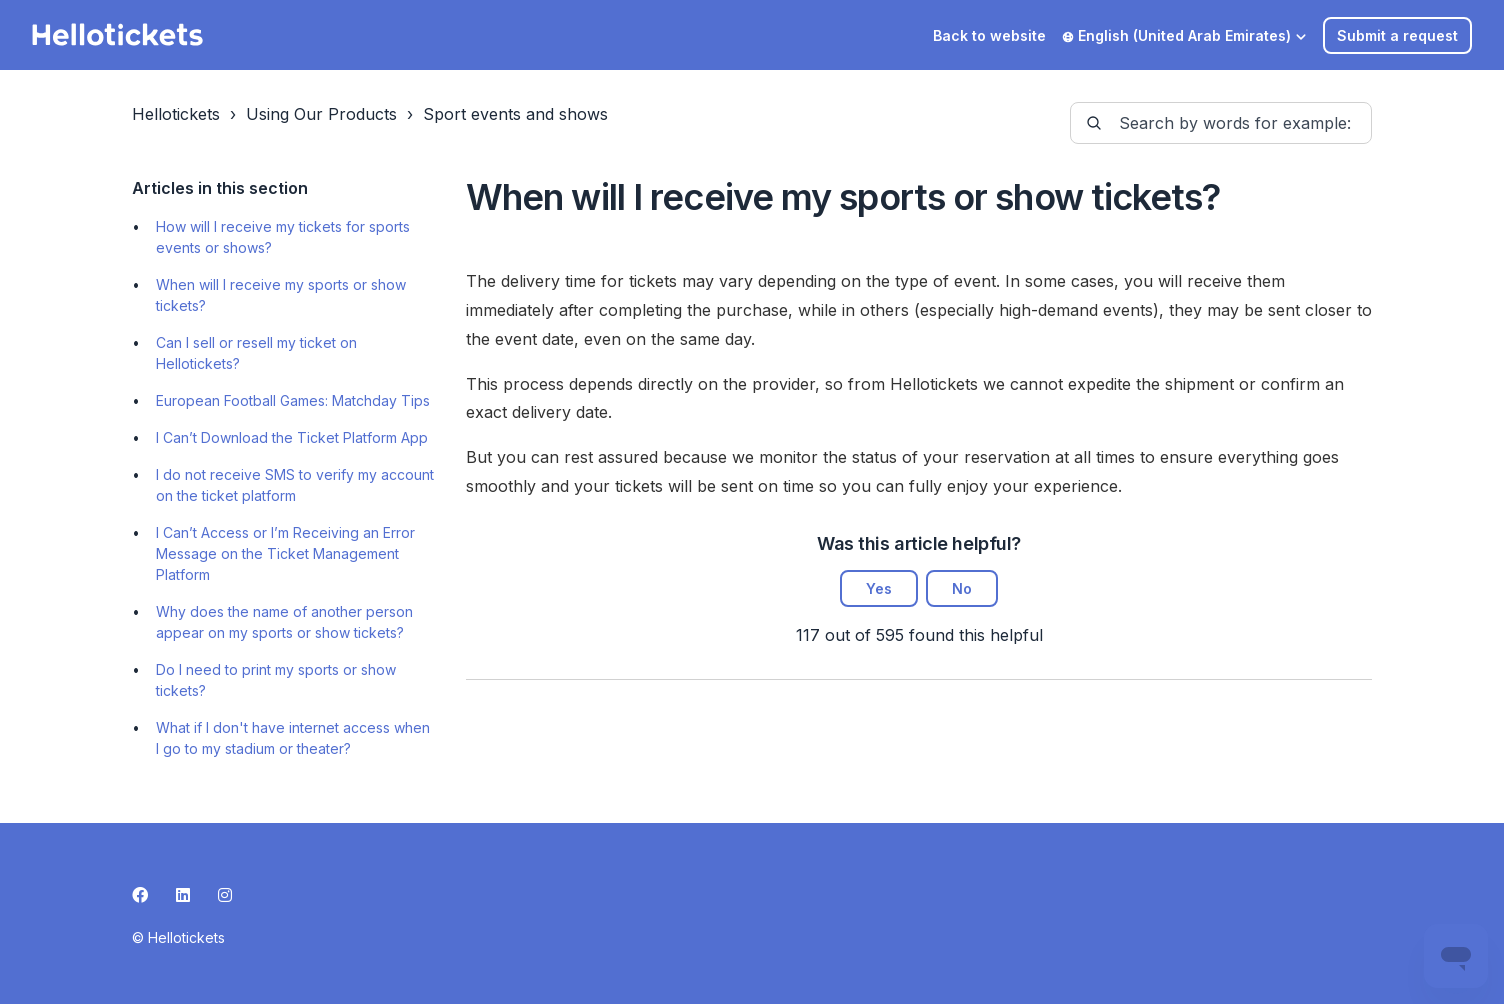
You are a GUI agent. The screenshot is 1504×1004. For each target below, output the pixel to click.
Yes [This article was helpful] (879, 588)
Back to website (989, 35)
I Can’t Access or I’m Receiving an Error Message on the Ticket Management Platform (285, 553)
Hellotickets (176, 114)
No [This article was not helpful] (962, 588)
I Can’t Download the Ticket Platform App (292, 437)
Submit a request (1397, 35)
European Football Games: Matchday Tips (293, 400)
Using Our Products (321, 114)
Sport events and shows (515, 114)
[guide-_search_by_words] (1221, 123)
